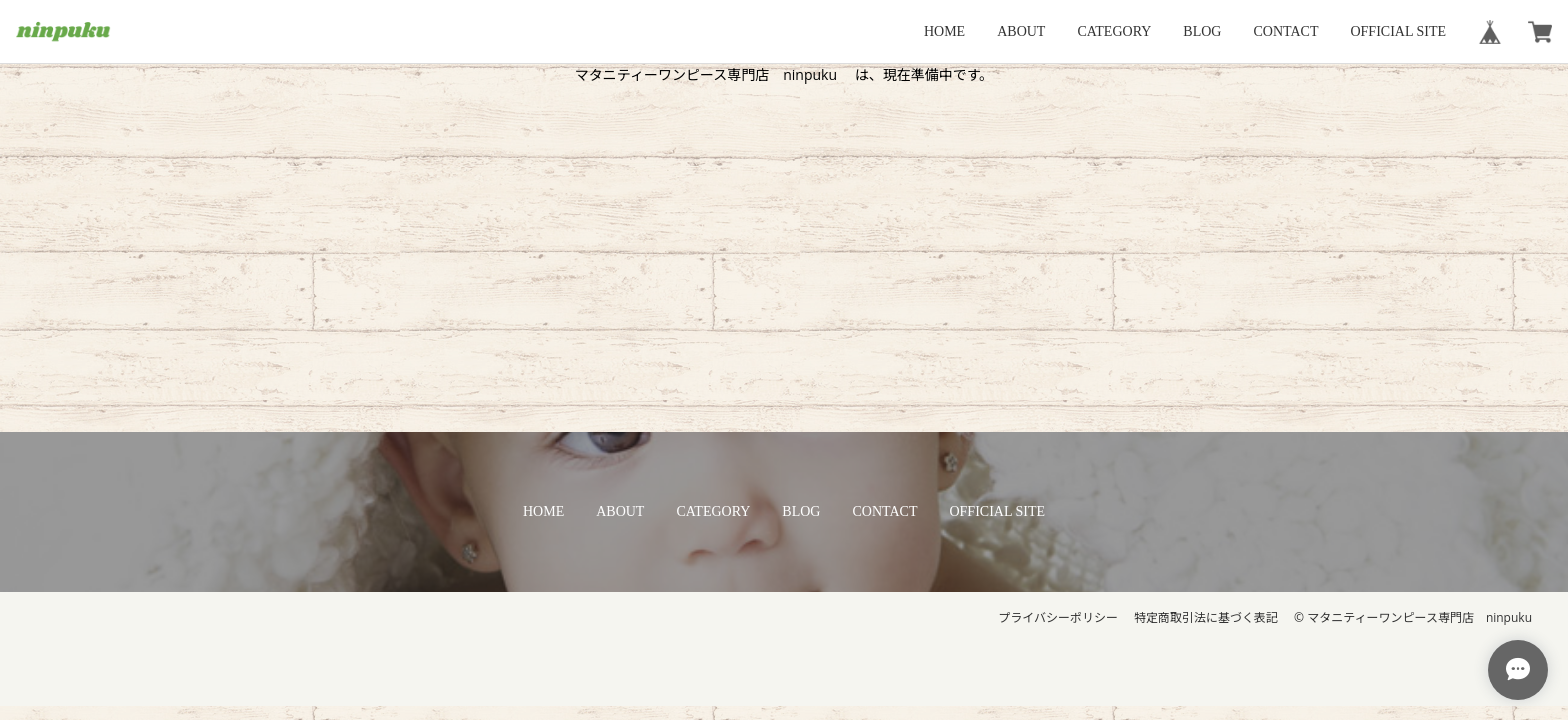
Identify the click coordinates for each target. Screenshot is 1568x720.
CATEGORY (1114, 31)
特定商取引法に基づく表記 (1206, 617)
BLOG (1202, 31)
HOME (944, 31)
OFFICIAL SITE (1398, 31)
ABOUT (1021, 31)
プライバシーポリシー (1058, 617)
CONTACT (1285, 31)
